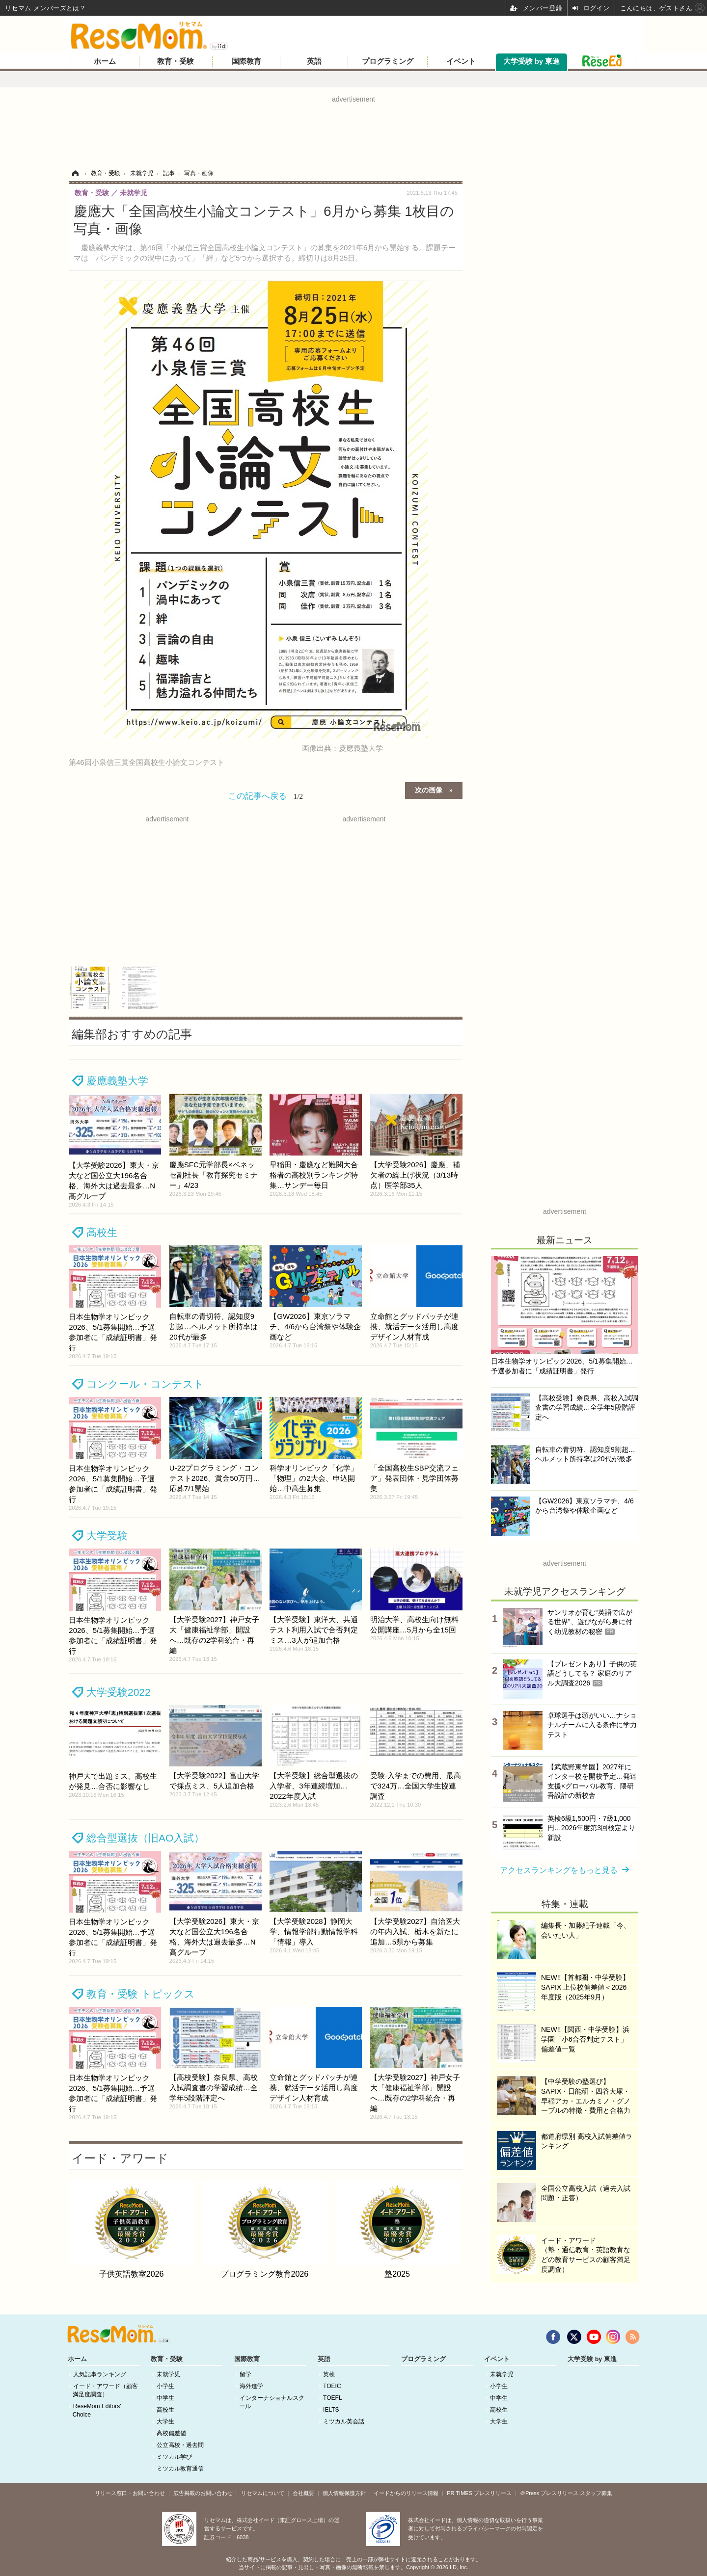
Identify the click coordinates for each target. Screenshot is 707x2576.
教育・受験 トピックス (140, 1993)
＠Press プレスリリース (549, 2493)
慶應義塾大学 (117, 1080)
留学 (245, 2374)
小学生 (165, 2386)
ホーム (105, 61)
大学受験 (107, 1535)
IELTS (331, 2409)
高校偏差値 (171, 2433)
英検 (329, 2374)
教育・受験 (175, 61)
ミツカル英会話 (343, 2421)
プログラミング (387, 61)
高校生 (101, 1232)
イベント (461, 61)
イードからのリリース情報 (406, 2493)
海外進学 (251, 2386)
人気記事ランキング (99, 2374)
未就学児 (168, 2374)
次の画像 (428, 789)
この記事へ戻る (265, 796)
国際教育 (246, 61)
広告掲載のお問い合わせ (203, 2493)
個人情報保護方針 (344, 2493)
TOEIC (332, 2386)
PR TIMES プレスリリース (479, 2493)
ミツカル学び (174, 2456)
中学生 (165, 2397)
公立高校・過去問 (180, 2445)
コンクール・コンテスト (145, 1384)
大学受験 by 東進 (531, 61)
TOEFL (332, 2397)
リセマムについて (262, 2493)
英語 (314, 61)
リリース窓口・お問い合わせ (130, 2493)
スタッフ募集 (596, 2493)
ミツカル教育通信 (180, 2468)
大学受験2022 (118, 1692)
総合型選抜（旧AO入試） (145, 1837)
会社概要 (303, 2493)
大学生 (165, 2421)
